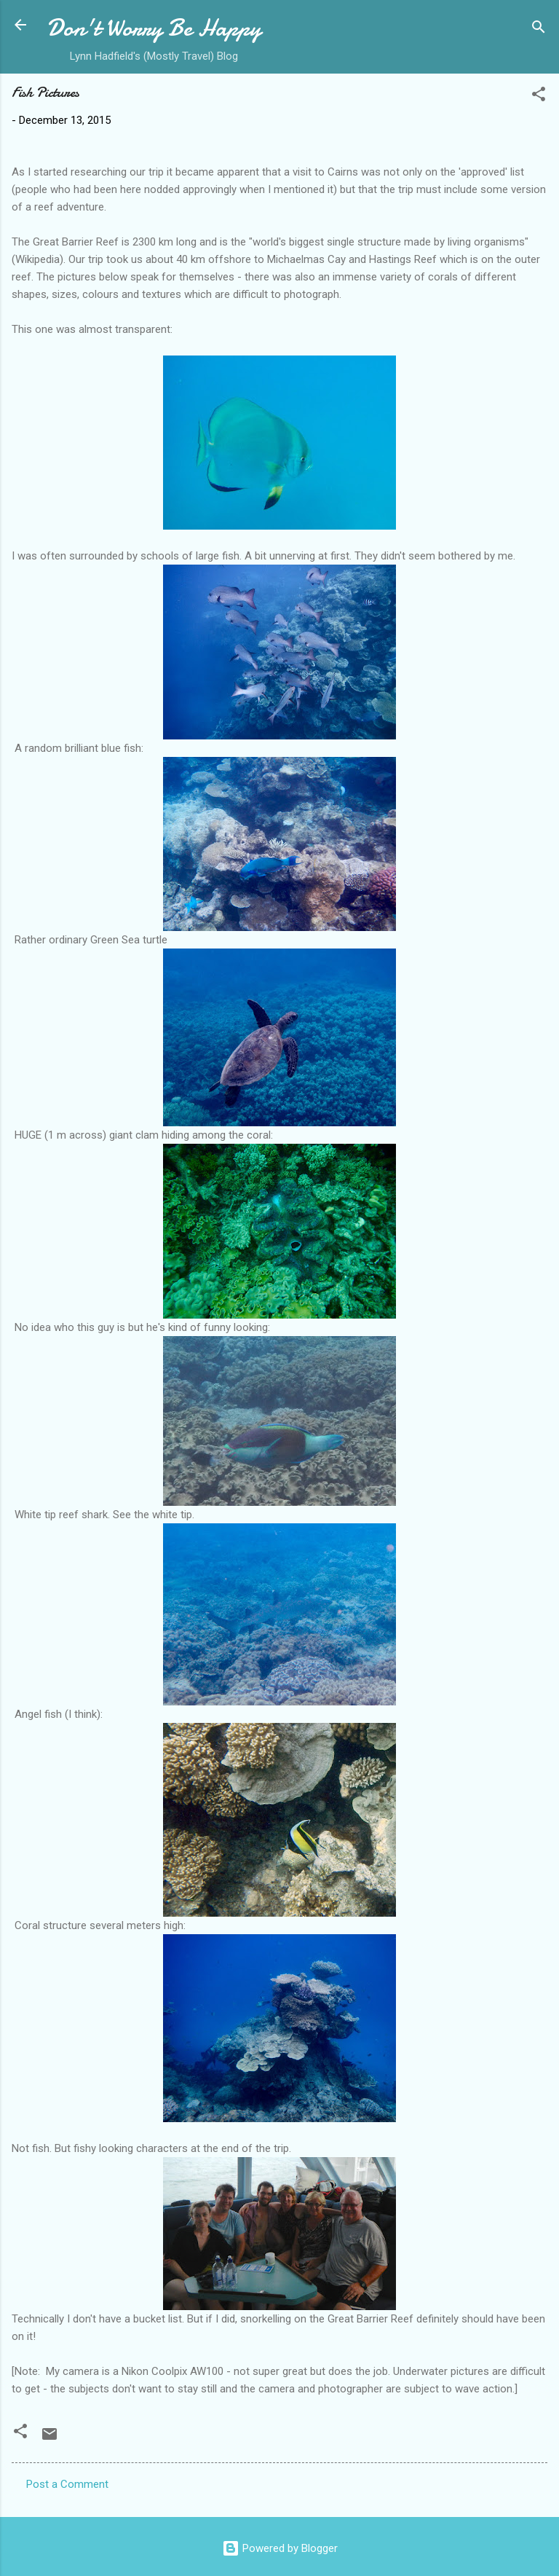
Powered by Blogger (280, 2548)
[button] (538, 96)
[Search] (538, 29)
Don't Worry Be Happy (154, 28)
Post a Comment (67, 2484)
